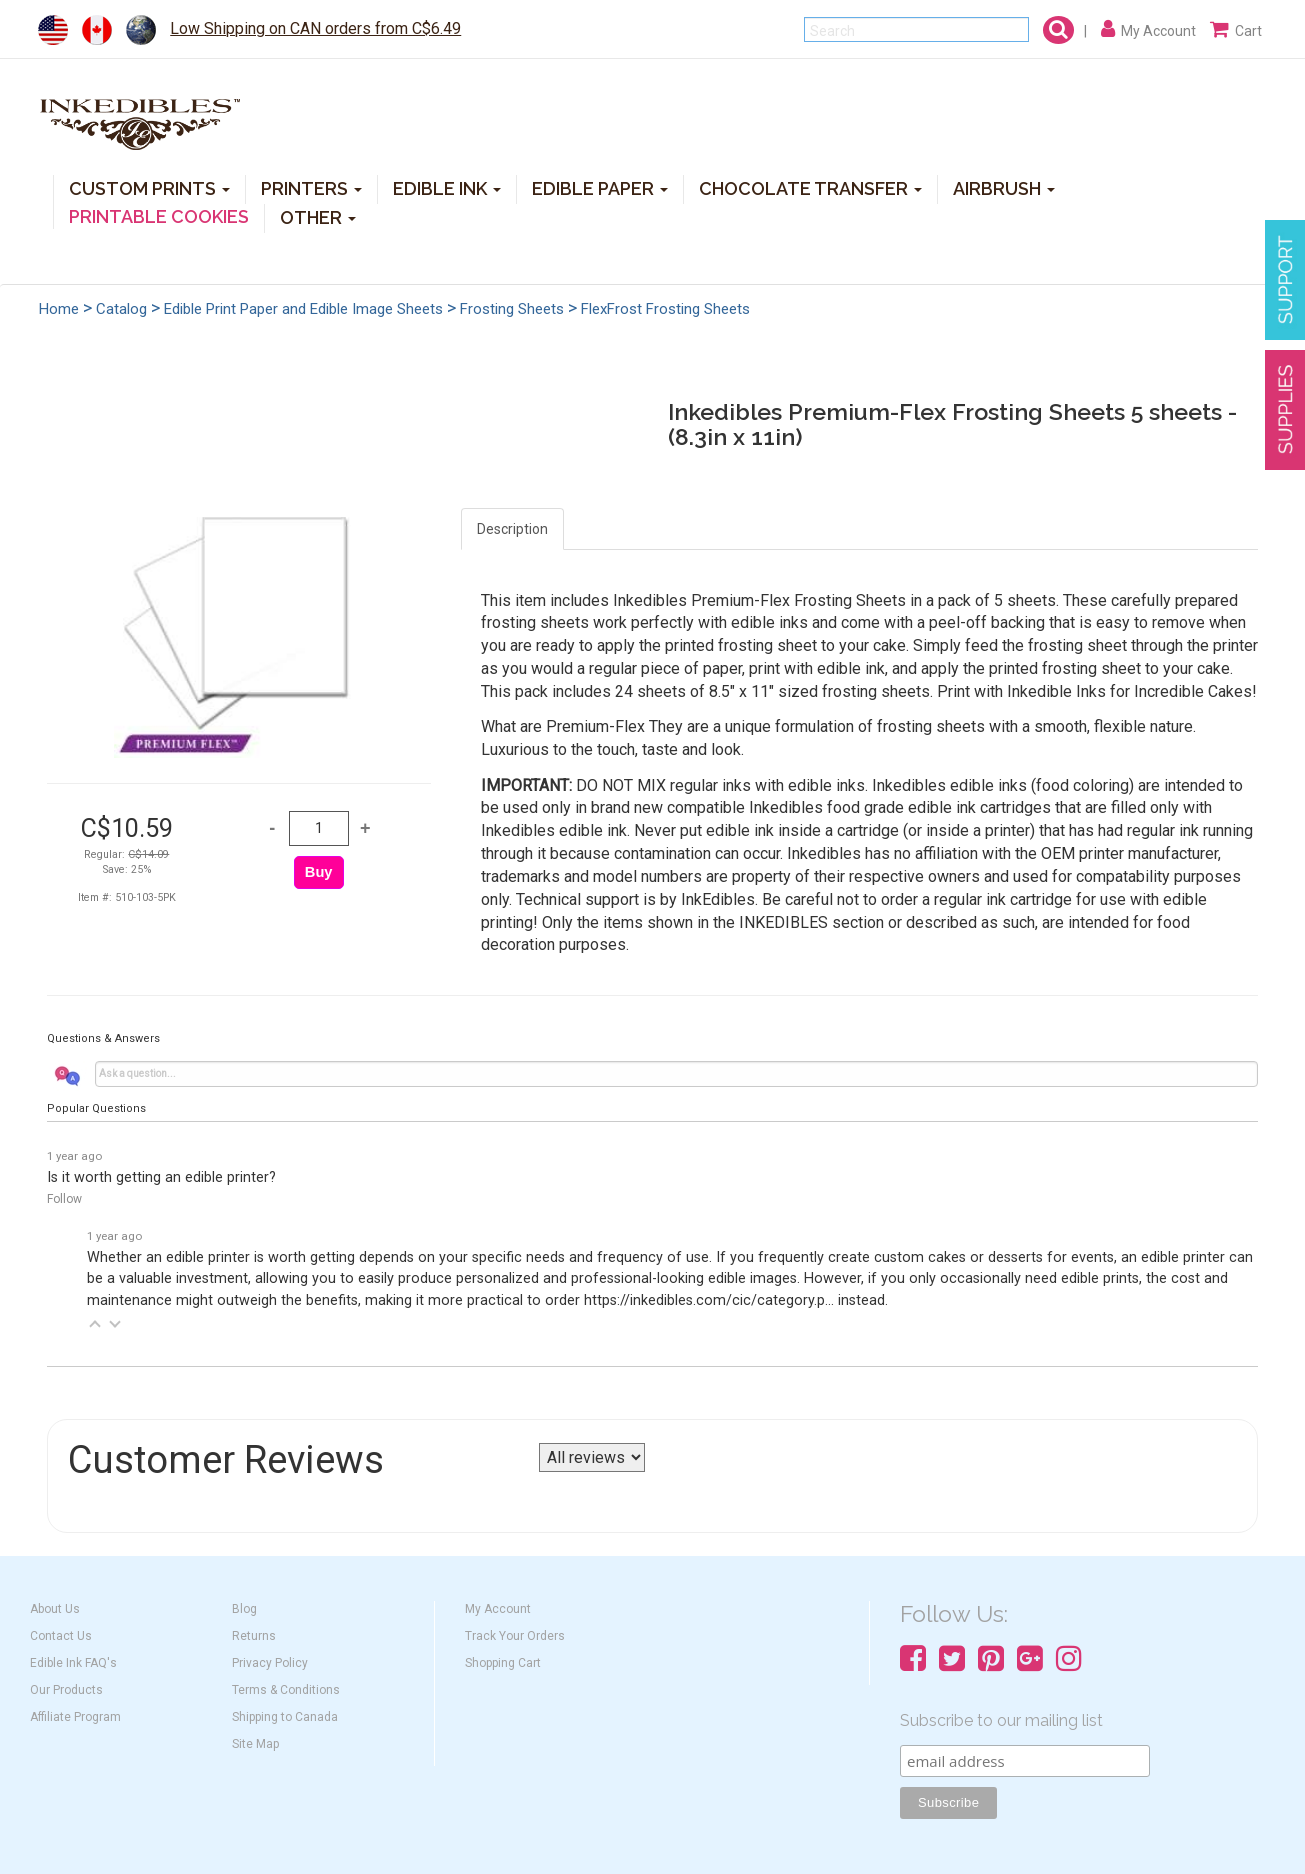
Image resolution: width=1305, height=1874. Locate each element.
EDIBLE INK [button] (447, 187)
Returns (254, 1636)
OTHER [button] (318, 216)
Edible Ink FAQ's (73, 1663)
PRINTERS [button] (311, 187)
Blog (244, 1609)
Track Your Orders (515, 1636)
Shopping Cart (503, 1663)
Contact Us (61, 1636)
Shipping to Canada (285, 1717)
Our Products (66, 1690)
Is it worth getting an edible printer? (161, 1177)
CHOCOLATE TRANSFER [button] (810, 187)
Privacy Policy (270, 1663)
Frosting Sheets (512, 309)
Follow (64, 1199)
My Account (498, 1609)
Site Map (255, 1744)
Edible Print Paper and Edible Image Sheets (303, 309)
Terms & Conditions (286, 1690)
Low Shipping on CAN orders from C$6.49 (315, 28)
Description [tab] (512, 529)
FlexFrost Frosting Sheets (665, 309)
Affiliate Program (75, 1717)
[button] (95, 1324)
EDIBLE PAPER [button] (600, 187)
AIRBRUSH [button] (1004, 187)
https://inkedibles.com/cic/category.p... (709, 1300)
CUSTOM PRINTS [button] (149, 187)
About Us (55, 1609)
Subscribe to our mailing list (1001, 1720)
